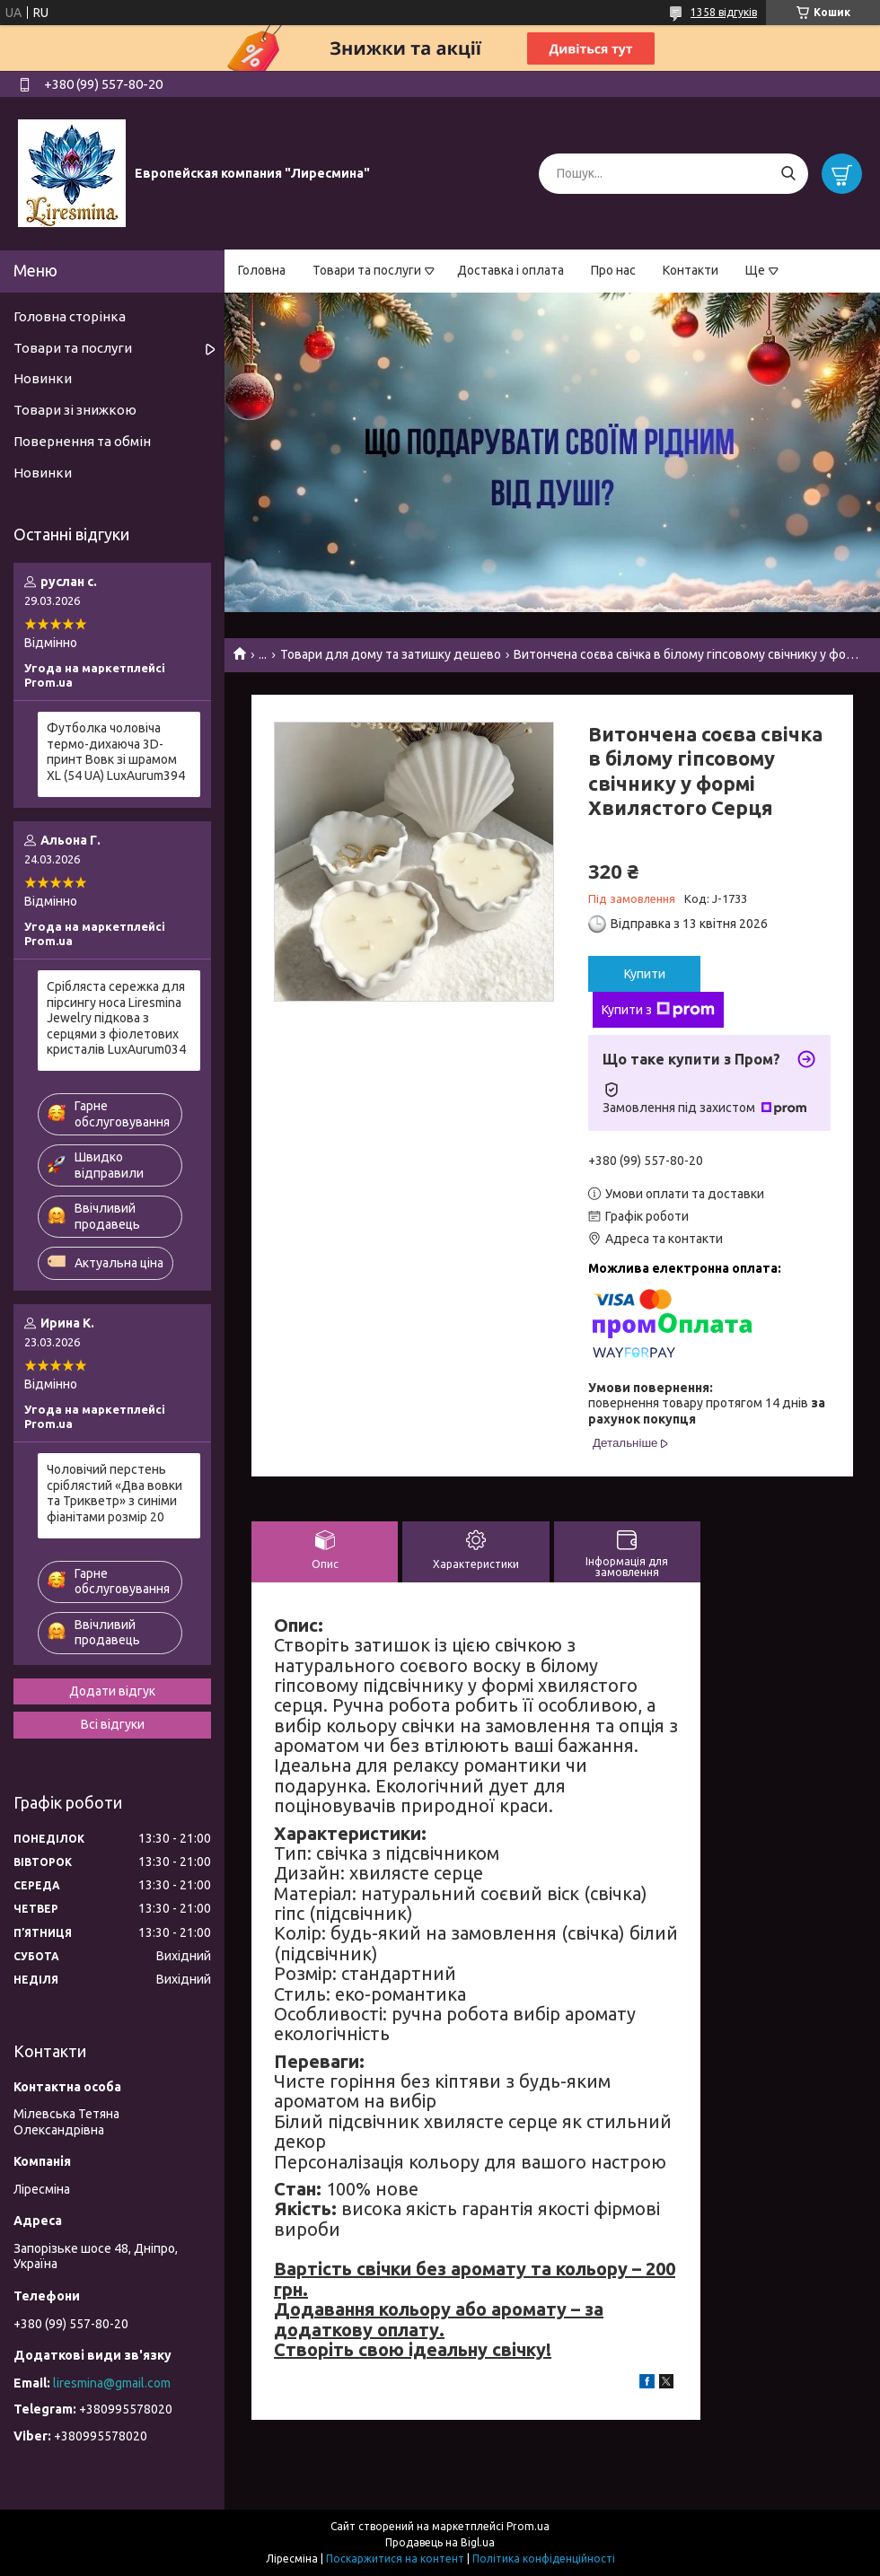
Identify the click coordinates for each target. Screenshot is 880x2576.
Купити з (658, 1010)
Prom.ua (528, 2526)
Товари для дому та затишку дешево (390, 654)
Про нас (613, 270)
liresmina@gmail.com (112, 2383)
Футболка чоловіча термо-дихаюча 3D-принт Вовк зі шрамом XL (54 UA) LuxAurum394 (116, 752)
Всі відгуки (113, 1724)
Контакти (690, 270)
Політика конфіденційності (543, 2558)
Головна (262, 270)
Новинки (42, 378)
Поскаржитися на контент (395, 2558)
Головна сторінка (69, 316)
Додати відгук (112, 1691)
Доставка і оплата (510, 270)
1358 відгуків (724, 12)
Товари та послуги (366, 270)
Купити (644, 974)
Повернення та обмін (82, 441)
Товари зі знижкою (74, 409)
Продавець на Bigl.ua (440, 2542)
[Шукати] (788, 173)
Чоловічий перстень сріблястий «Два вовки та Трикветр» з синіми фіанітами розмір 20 (114, 1493)
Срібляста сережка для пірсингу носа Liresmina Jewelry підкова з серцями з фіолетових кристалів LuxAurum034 (116, 1017)
